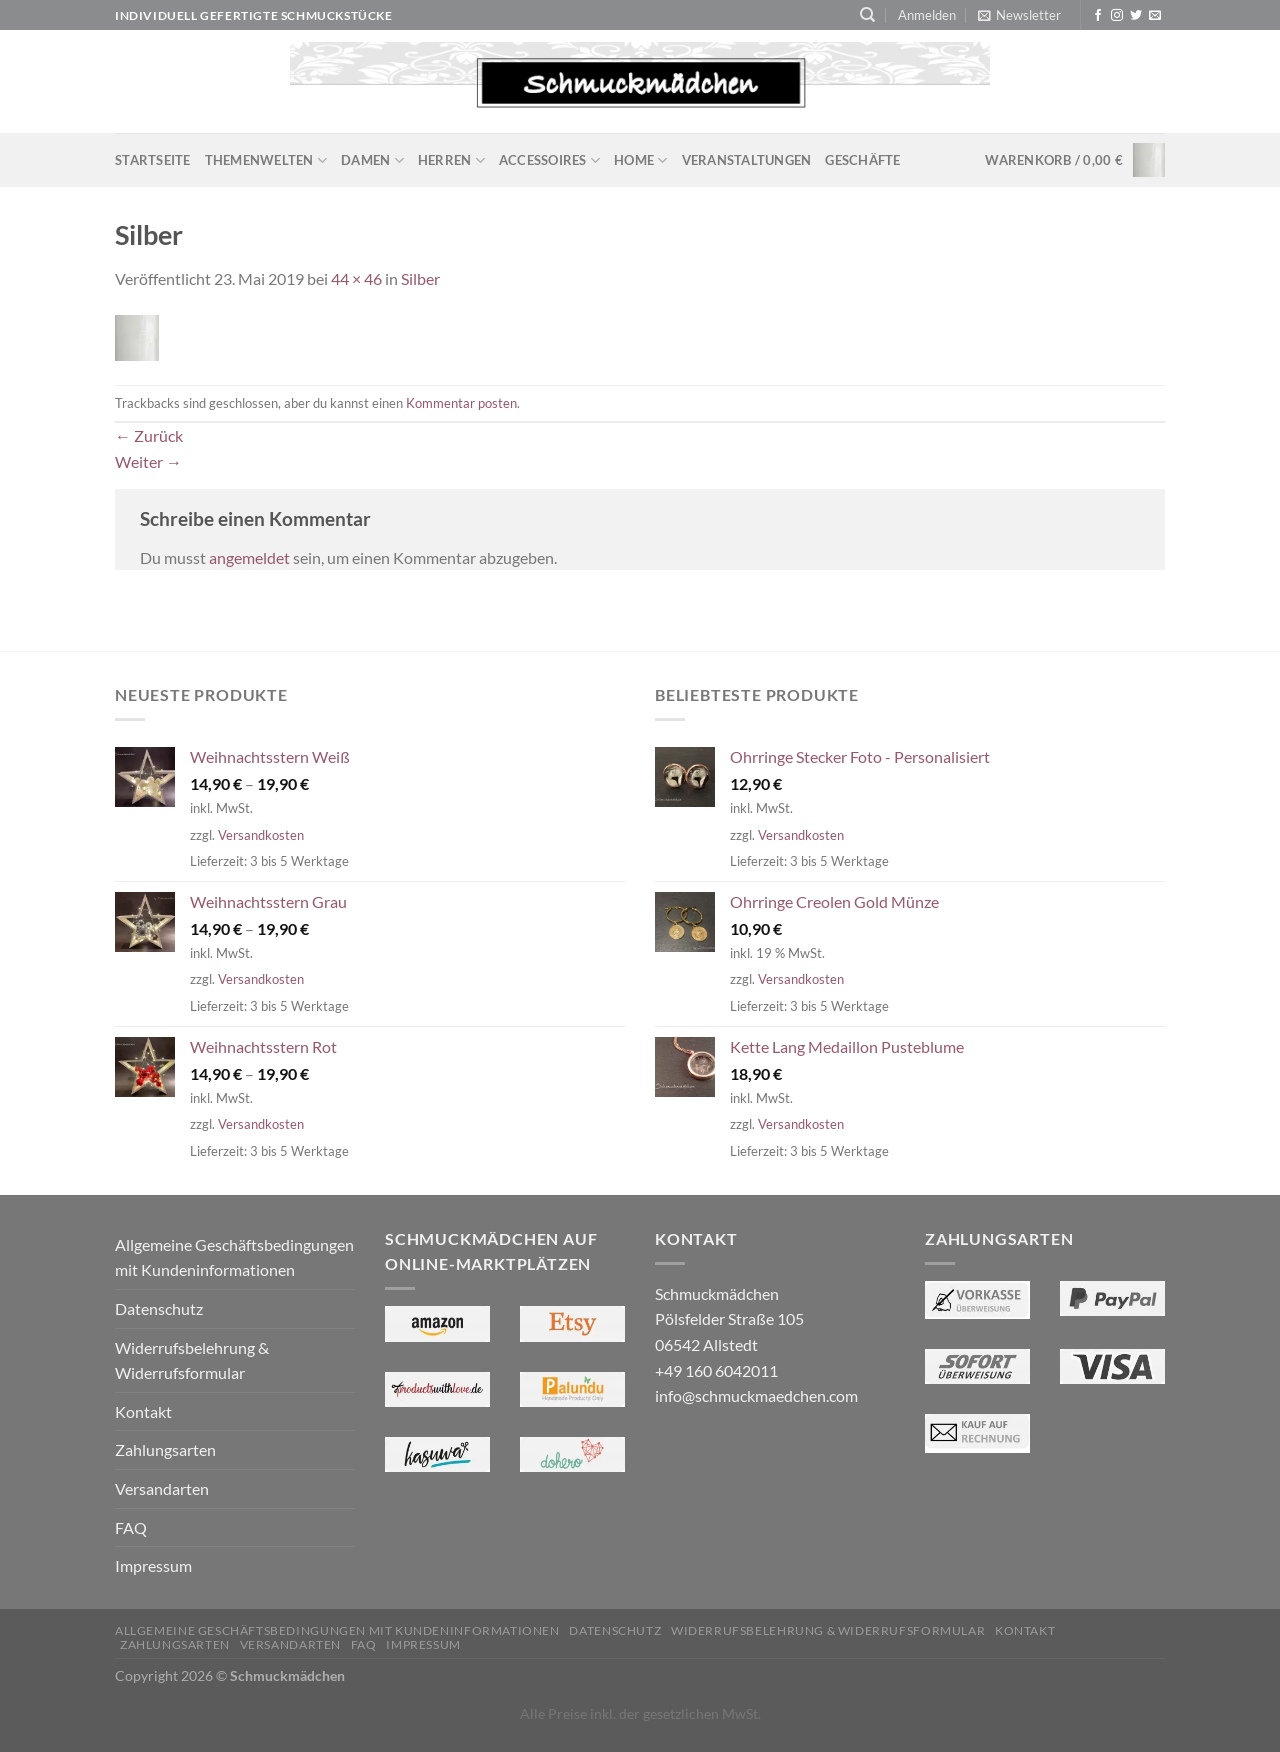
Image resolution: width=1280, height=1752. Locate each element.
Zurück (149, 435)
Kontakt (143, 1411)
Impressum (153, 1565)
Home (640, 160)
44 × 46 (356, 278)
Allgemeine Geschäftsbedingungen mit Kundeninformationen (234, 1257)
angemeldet (249, 557)
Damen (372, 160)
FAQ (131, 1527)
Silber (420, 278)
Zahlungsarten (165, 1449)
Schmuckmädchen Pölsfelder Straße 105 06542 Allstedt (729, 1319)
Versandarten (162, 1488)
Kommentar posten (461, 403)
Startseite (153, 160)
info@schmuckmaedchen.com (756, 1395)
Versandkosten (261, 835)
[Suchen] (867, 15)
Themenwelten (266, 160)
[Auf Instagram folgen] (1117, 16)
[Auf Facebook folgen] (1098, 16)
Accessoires (549, 160)
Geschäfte (862, 160)
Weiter (148, 461)
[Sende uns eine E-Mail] (1155, 16)
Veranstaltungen (747, 160)
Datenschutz (159, 1308)
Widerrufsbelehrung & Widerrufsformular (192, 1360)
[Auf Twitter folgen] (1136, 16)
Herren (451, 160)
